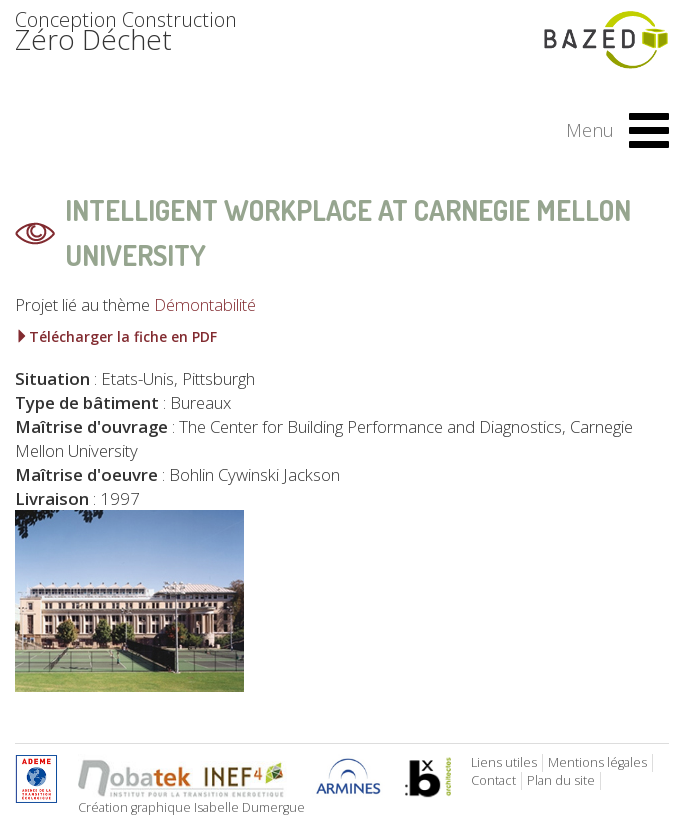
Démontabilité (205, 304)
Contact (493, 780)
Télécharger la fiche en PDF (116, 336)
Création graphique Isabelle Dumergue (191, 807)
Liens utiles (504, 762)
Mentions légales (597, 762)
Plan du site (561, 780)
